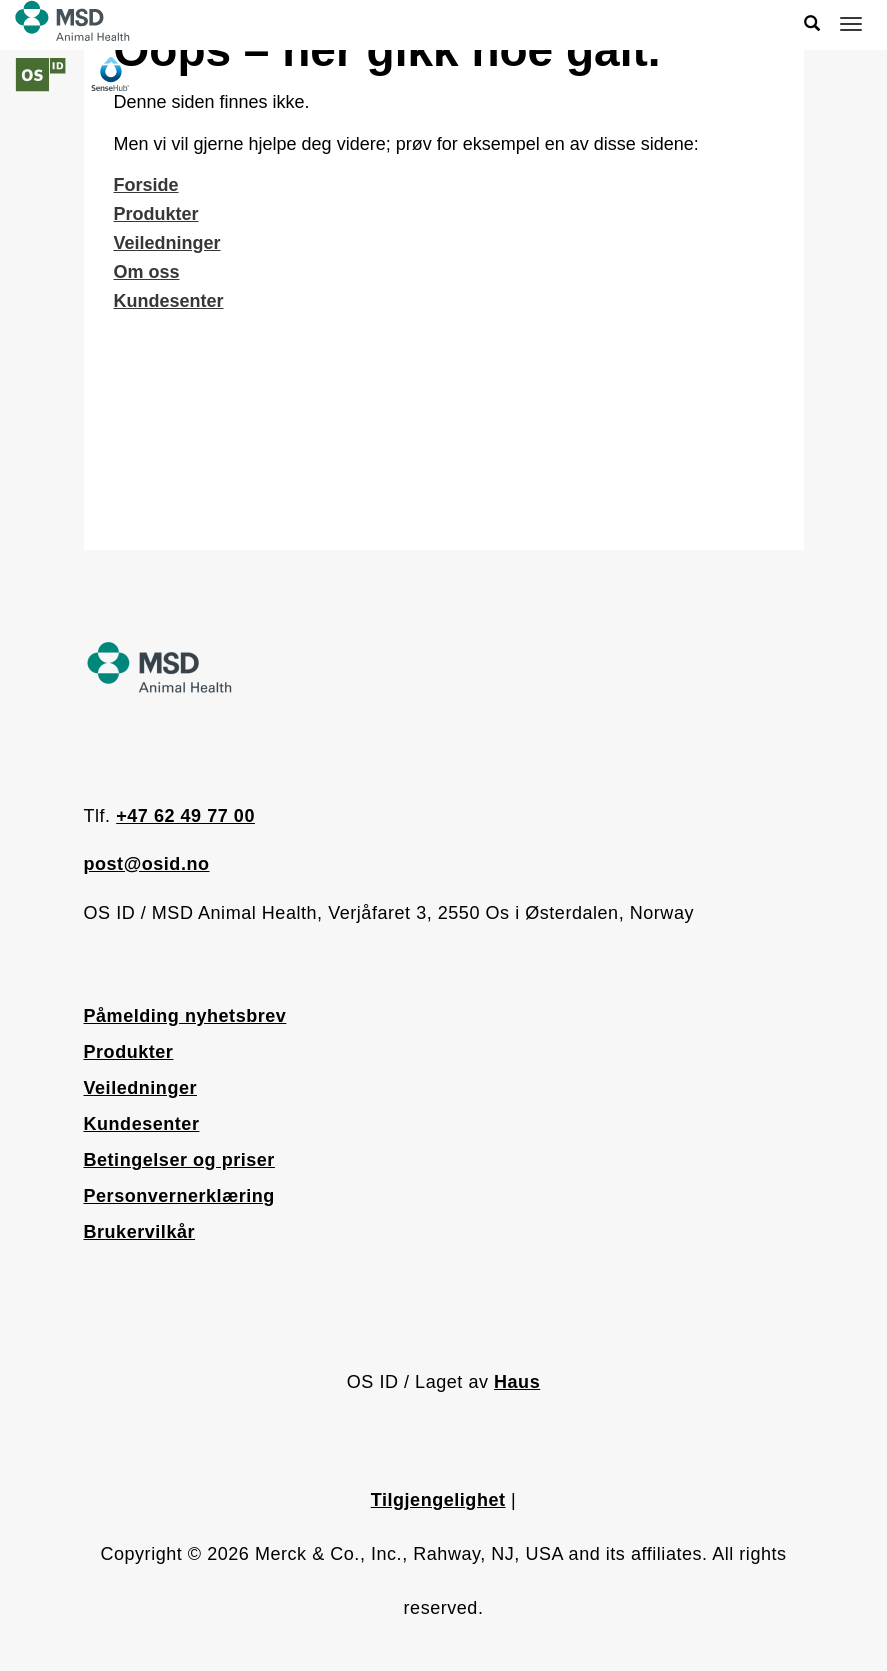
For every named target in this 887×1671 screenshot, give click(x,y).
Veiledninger (167, 243)
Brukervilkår (140, 1232)
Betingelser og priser (179, 1160)
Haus (517, 1382)
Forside (146, 185)
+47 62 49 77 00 (185, 816)
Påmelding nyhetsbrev (185, 1016)
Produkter (156, 214)
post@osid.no (147, 864)
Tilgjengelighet (438, 1500)
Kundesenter (169, 301)
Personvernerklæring (179, 1196)
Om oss (147, 272)
